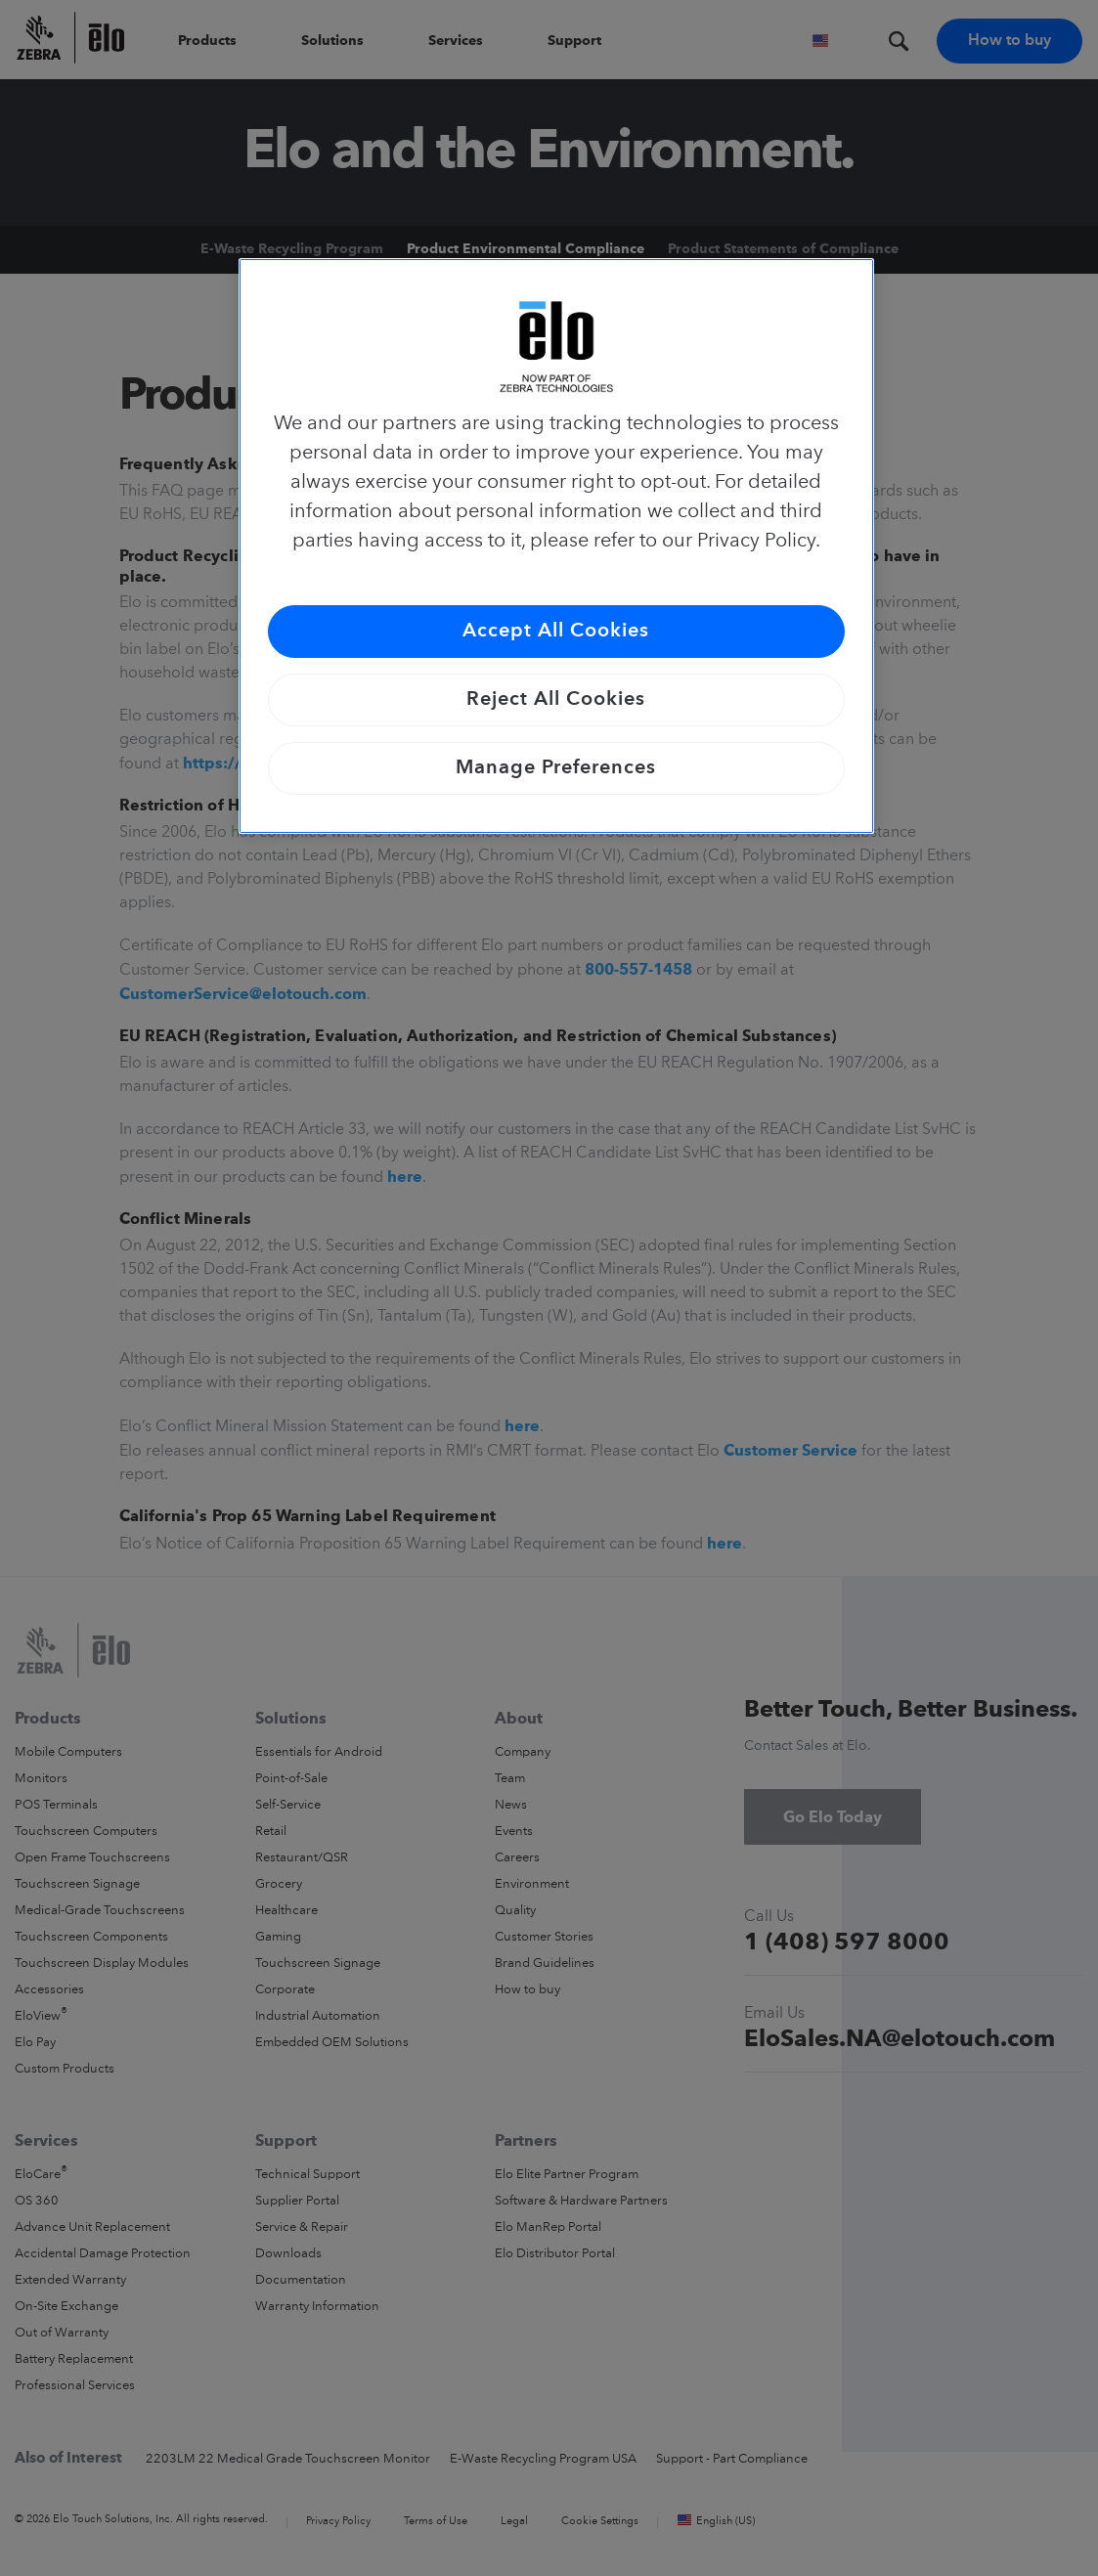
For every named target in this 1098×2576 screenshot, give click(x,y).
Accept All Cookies (555, 631)
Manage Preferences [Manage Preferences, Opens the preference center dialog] (556, 768)
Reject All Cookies (555, 700)
